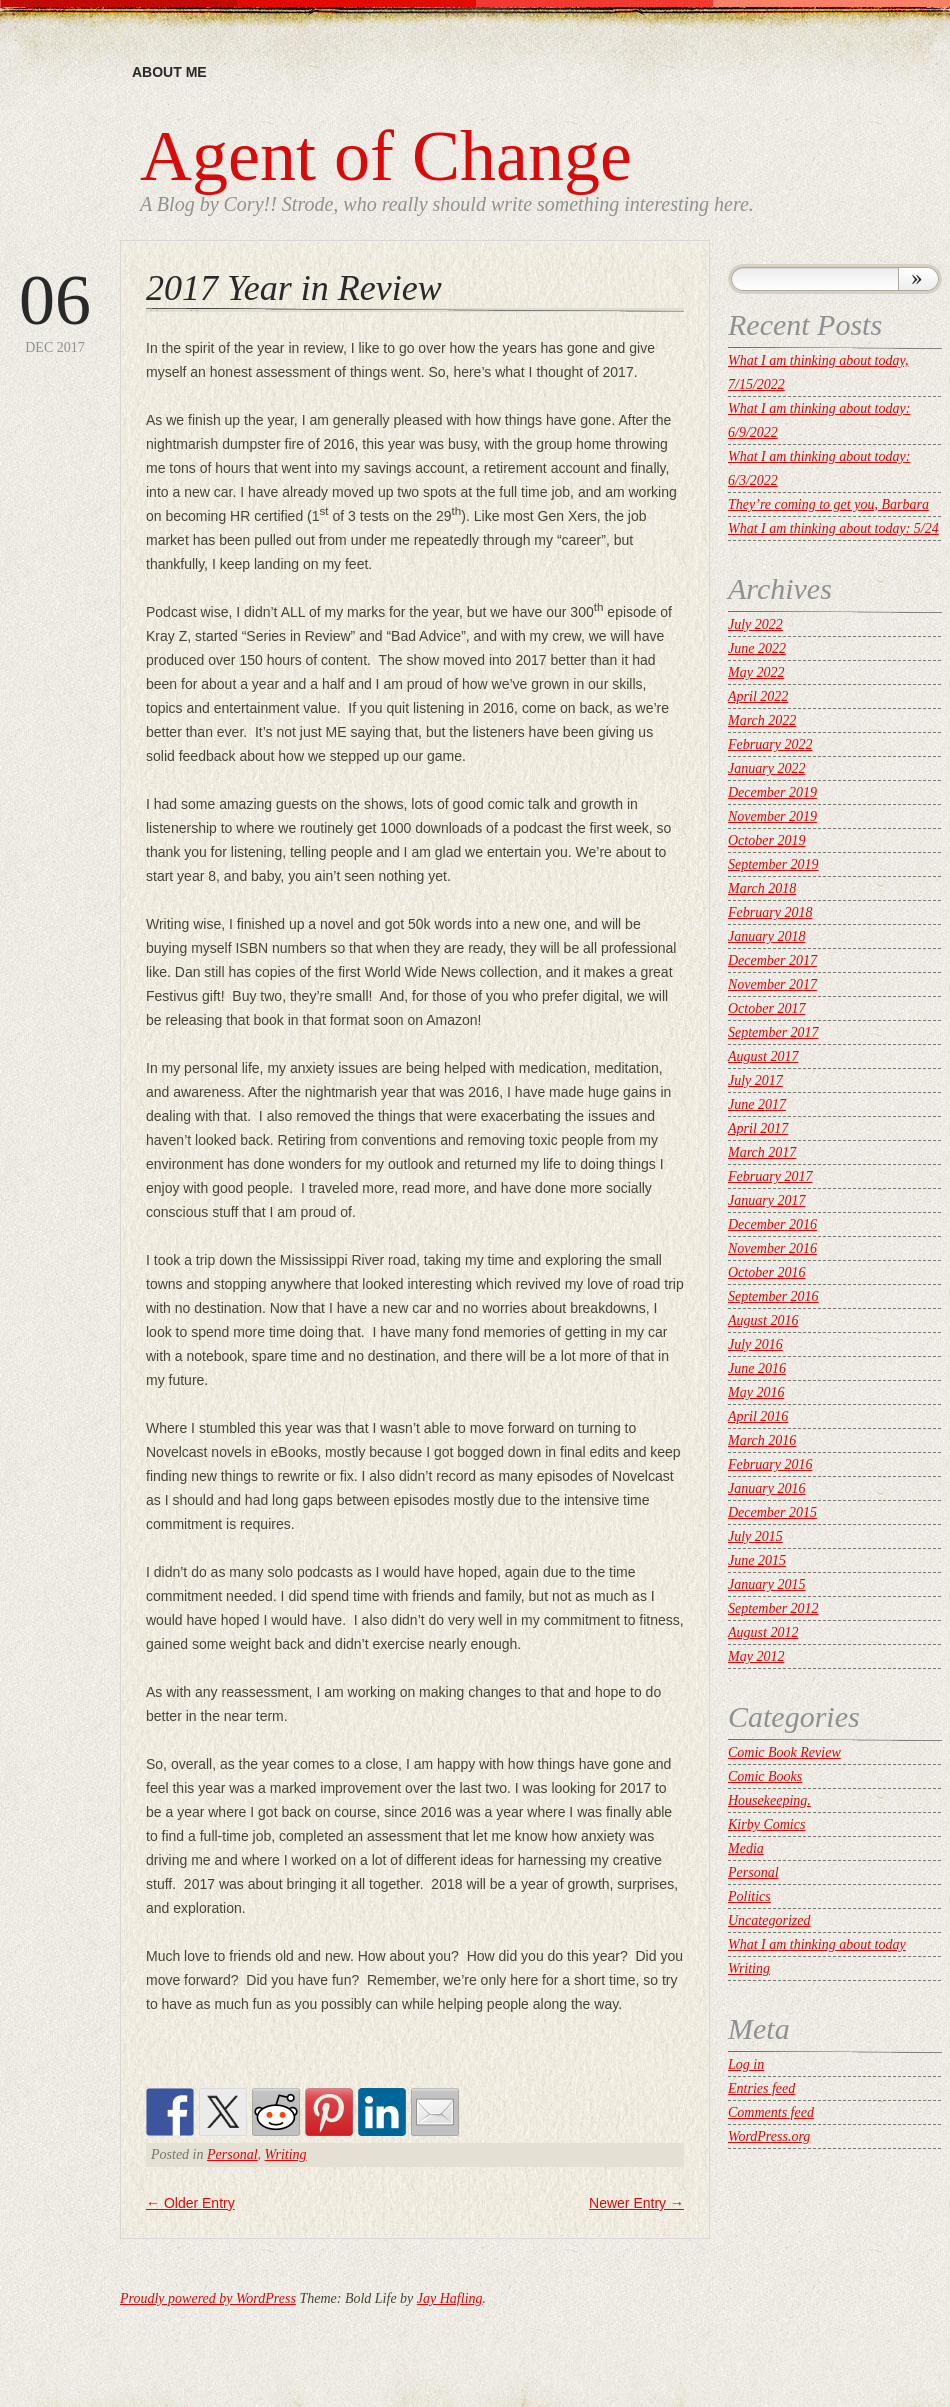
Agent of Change (386, 156)
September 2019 (773, 864)
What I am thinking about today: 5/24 (833, 528)
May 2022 (756, 672)
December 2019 (772, 792)
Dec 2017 (55, 309)
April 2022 (758, 696)
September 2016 (773, 1296)
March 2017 (762, 1152)
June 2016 (757, 1368)
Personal (232, 2154)
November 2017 (772, 984)
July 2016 (755, 1344)
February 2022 (770, 744)
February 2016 (770, 1464)
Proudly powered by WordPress (208, 2298)
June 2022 (757, 648)
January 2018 (766, 936)
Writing (286, 2154)
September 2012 (773, 1608)
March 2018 (762, 888)
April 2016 (758, 1416)
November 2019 (772, 816)
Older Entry (190, 2203)
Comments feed (771, 2112)
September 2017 (773, 1032)
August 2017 (763, 1056)
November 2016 (772, 1248)
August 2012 (763, 1632)
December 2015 (772, 1512)
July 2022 (755, 624)
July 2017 (755, 1080)
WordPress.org (769, 2136)
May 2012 (756, 1656)
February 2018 (770, 912)
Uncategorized (769, 1920)
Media (746, 1848)
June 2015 (757, 1560)
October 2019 (766, 840)
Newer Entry (636, 2203)
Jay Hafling (450, 2298)
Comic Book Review (784, 1752)
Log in (746, 2064)
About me (169, 72)
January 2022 (766, 768)
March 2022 (762, 720)
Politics (749, 1896)
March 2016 (762, 1440)
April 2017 (758, 1128)
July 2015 (755, 1536)
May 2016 (756, 1392)
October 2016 (766, 1272)
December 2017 (772, 960)
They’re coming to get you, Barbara (828, 504)
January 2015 (766, 1584)
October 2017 (766, 1008)
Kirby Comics (766, 1824)
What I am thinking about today (817, 1944)
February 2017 (770, 1176)
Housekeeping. (769, 1800)
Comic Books (765, 1776)
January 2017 (766, 1200)
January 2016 (766, 1488)
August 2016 (763, 1320)
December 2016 (772, 1224)
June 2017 (757, 1104)
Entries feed (761, 2088)
